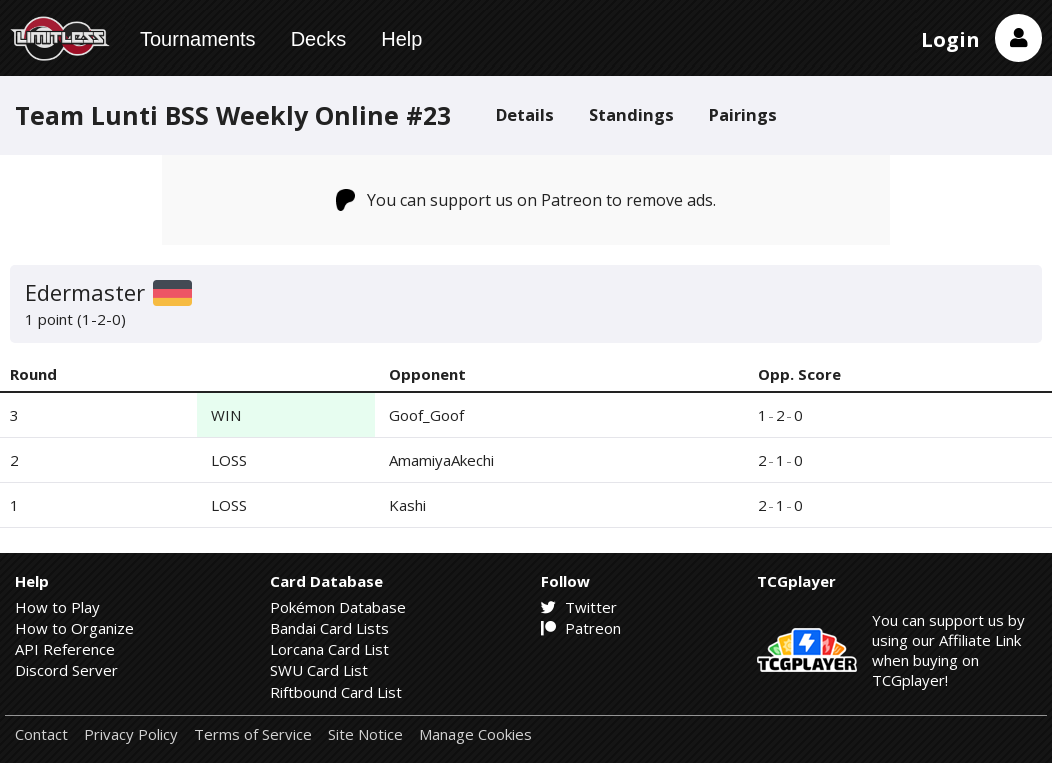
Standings (631, 114)
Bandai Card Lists (329, 628)
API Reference (65, 649)
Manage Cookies (475, 734)
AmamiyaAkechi (441, 460)
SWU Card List (319, 670)
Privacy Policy (131, 734)
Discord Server (66, 670)
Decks (319, 39)
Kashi (407, 505)
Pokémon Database (338, 607)
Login (950, 39)
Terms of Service (253, 734)
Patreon (581, 628)
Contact (41, 734)
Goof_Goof (426, 415)
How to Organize (74, 628)
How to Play (57, 607)
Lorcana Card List (329, 649)
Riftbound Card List (336, 692)
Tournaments (198, 39)
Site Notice (365, 734)
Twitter (579, 607)
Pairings (743, 114)
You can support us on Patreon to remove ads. (526, 200)
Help (401, 39)
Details (525, 114)
